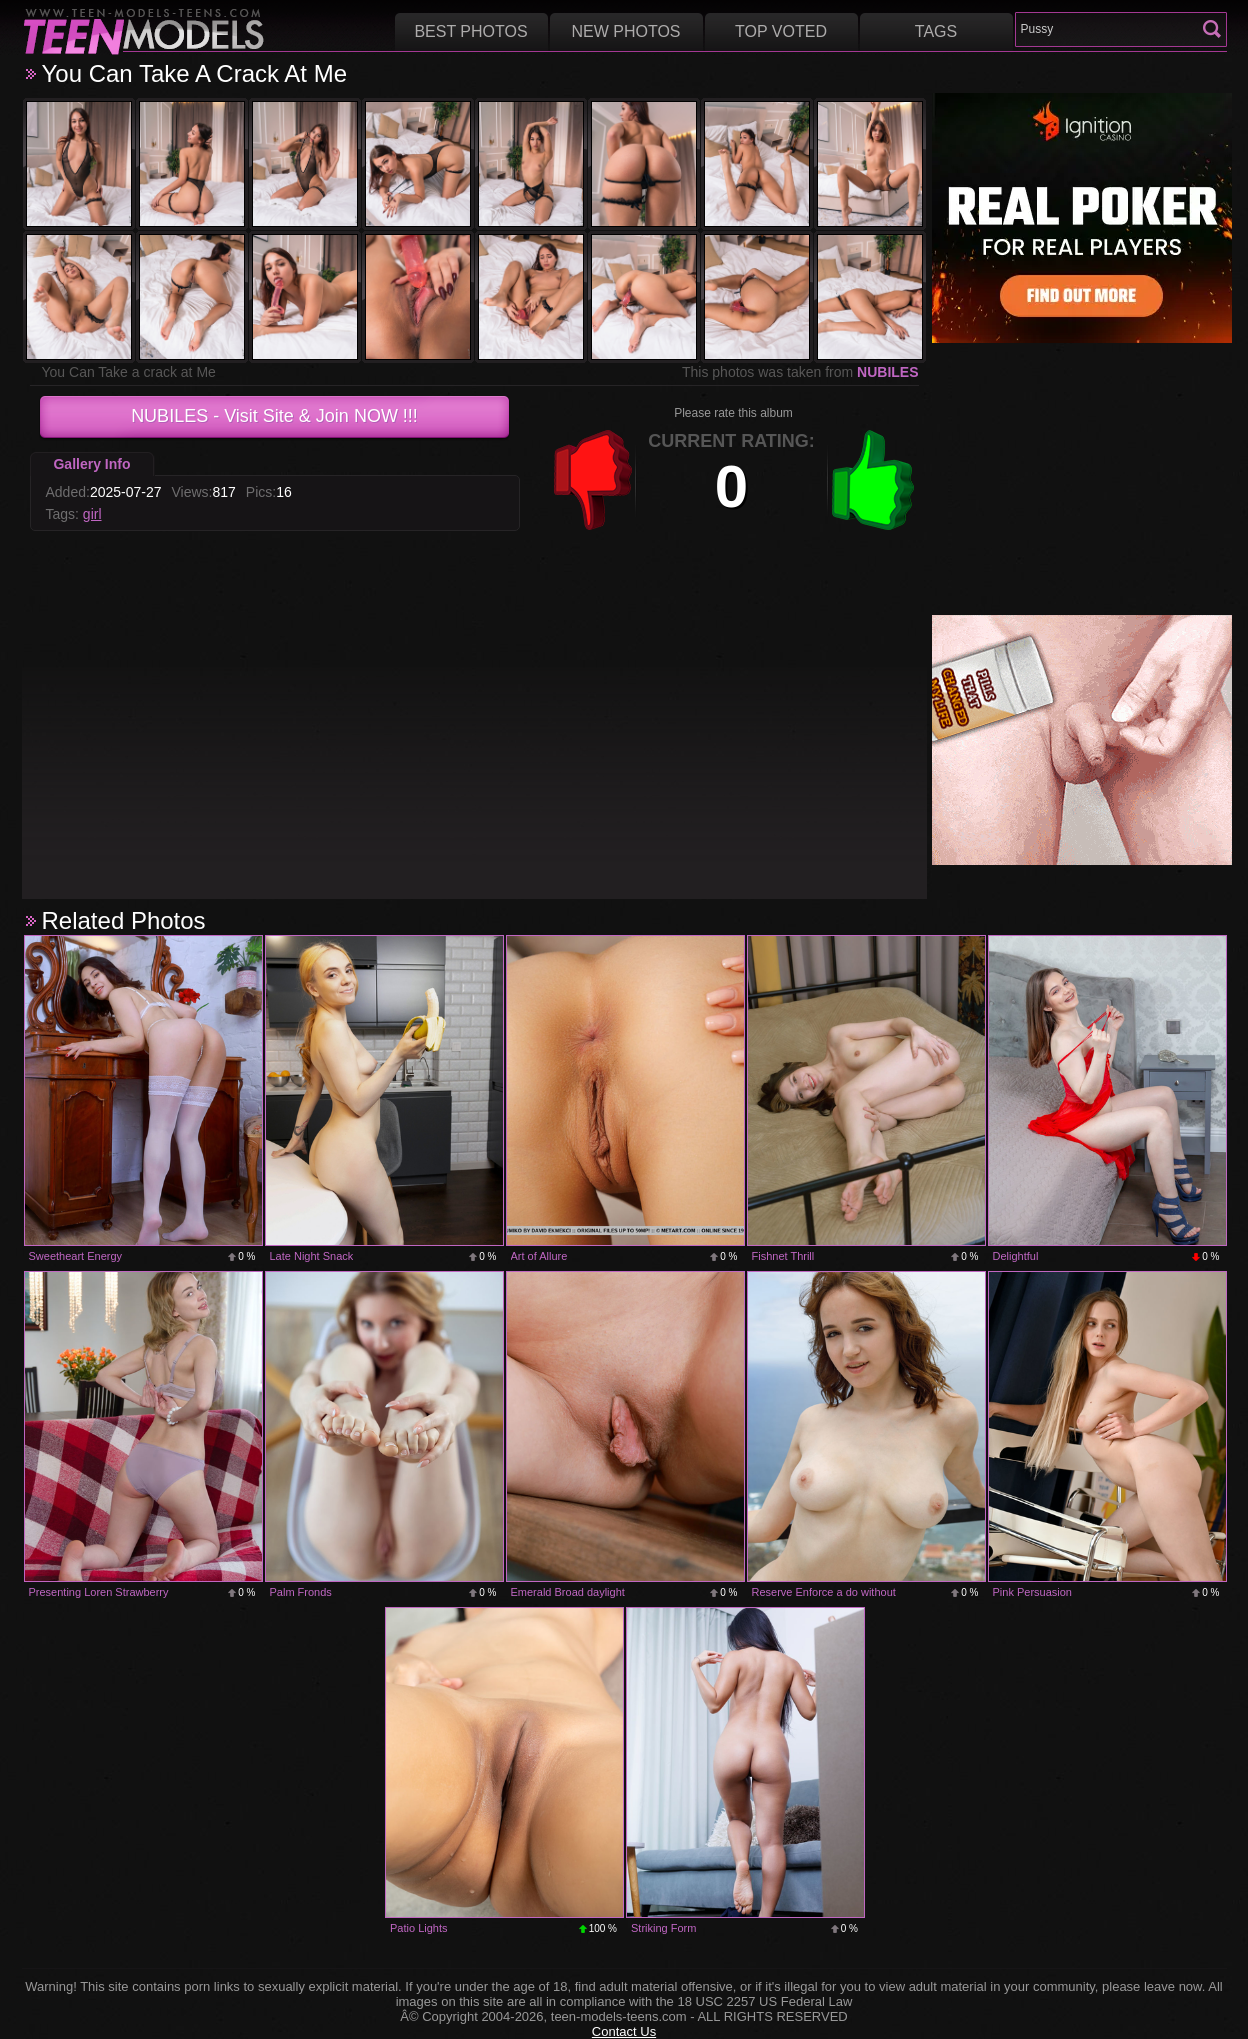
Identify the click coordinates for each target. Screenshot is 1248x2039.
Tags (936, 31)
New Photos (625, 31)
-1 (593, 480)
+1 (873, 480)
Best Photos (470, 31)
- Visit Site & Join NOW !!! (274, 416)
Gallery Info (91, 464)
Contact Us (624, 2031)
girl (92, 514)
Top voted (781, 31)
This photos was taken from (800, 372)
